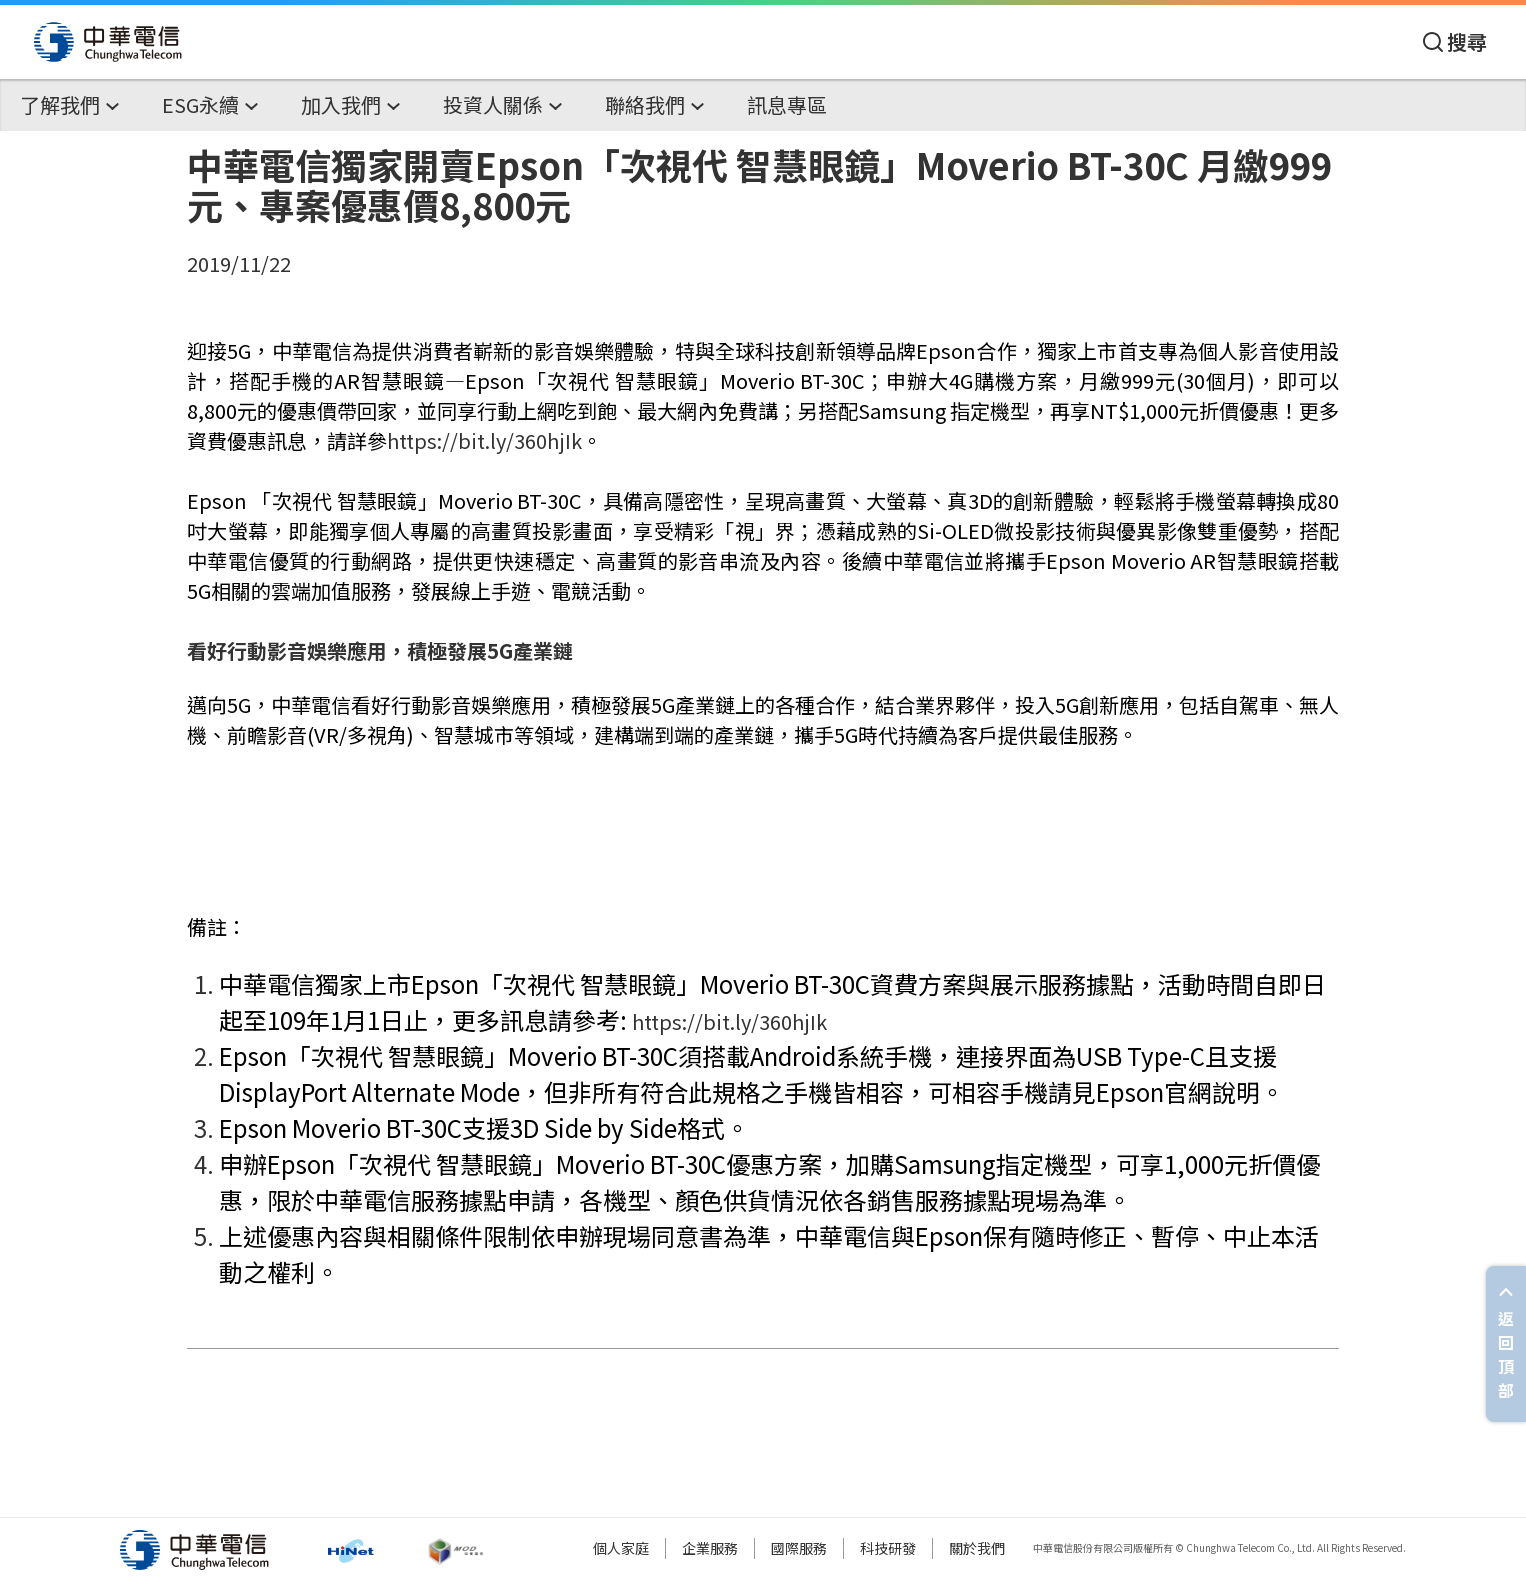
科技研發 (888, 1548)
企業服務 (710, 1548)
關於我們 (977, 1548)
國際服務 (799, 1548)
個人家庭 (621, 1548)
